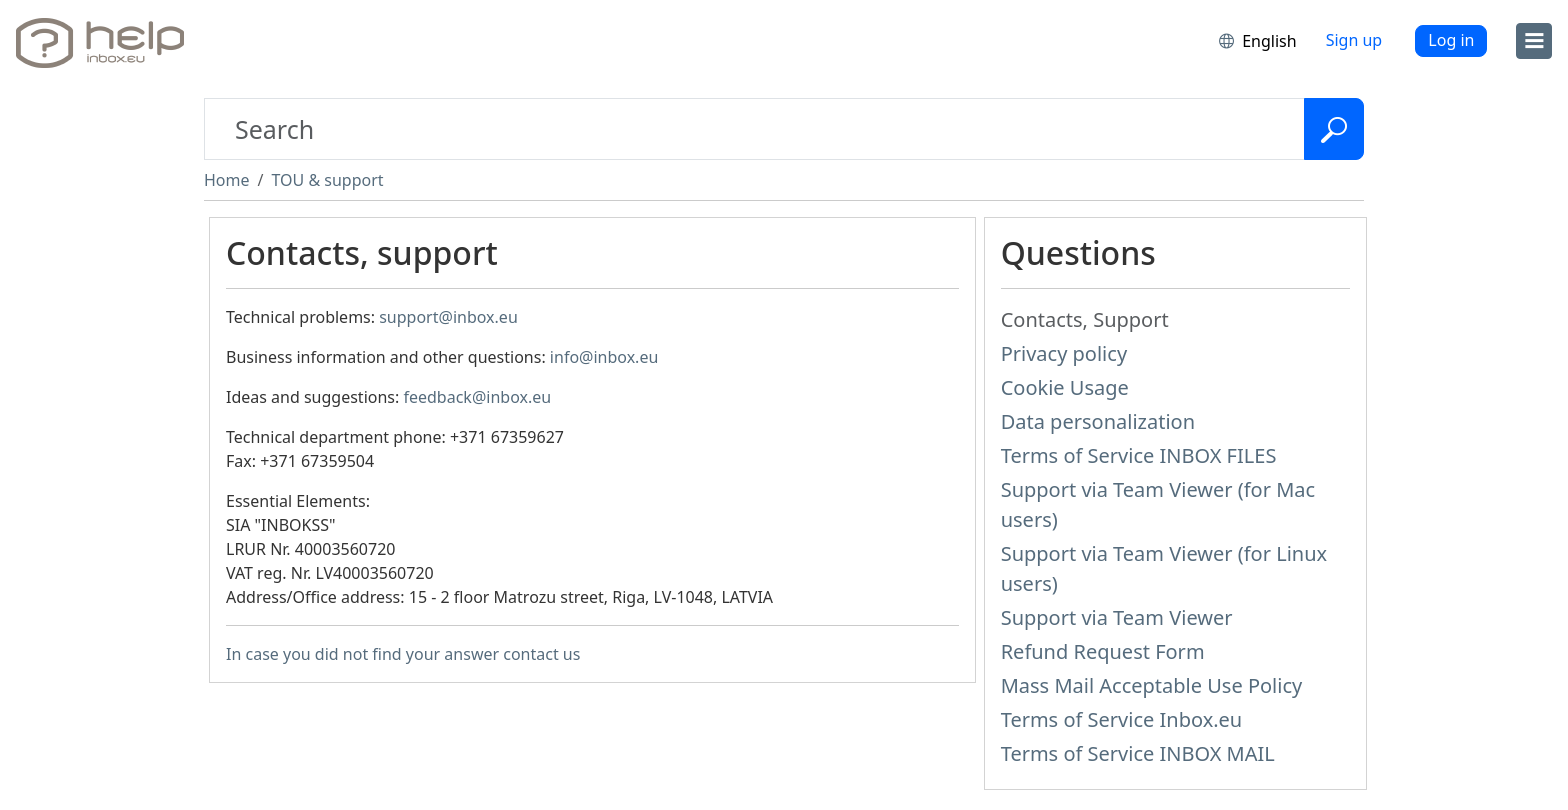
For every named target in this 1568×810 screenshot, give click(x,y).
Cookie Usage (1065, 387)
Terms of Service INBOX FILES (1139, 455)
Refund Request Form (1103, 651)
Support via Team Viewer (1117, 617)
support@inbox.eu (448, 317)
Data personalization (1098, 421)
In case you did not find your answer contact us (403, 654)
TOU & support (327, 180)
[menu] (1534, 41)
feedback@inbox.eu (477, 397)
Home (227, 180)
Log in (1451, 40)
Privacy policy (1064, 353)
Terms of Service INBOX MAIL (1138, 753)
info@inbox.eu (604, 357)
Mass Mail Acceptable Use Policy (1152, 685)
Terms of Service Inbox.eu (1122, 719)
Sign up (1354, 40)
